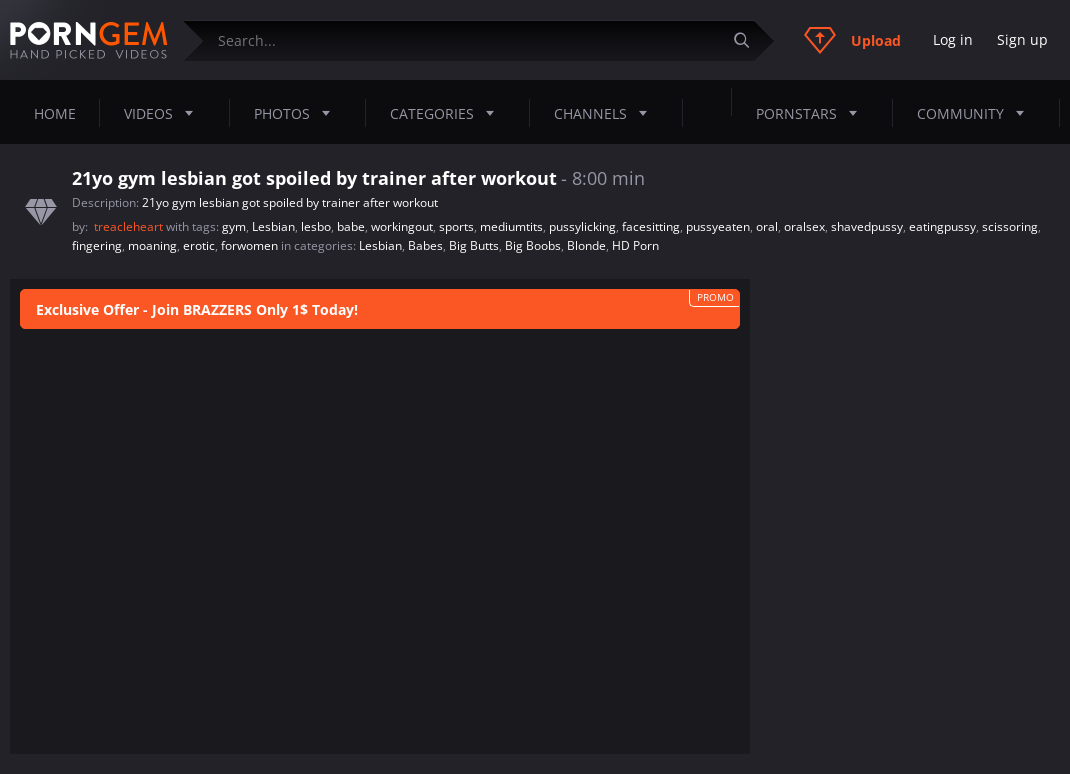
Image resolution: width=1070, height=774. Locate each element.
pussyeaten (718, 226)
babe (351, 226)
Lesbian (273, 226)
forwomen (249, 245)
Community (976, 113)
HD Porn (635, 245)
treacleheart (130, 226)
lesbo (316, 226)
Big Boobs (533, 245)
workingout (402, 226)
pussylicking (582, 226)
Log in (953, 39)
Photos (298, 113)
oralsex (804, 226)
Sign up (1022, 39)
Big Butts (474, 245)
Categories (448, 113)
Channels (606, 113)
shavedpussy (867, 226)
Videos (164, 113)
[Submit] (749, 40)
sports (456, 226)
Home (55, 113)
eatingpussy (942, 226)
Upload (852, 40)
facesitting (651, 226)
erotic (199, 245)
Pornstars (812, 113)
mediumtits (511, 226)
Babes (425, 245)
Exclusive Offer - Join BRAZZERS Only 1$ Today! (197, 309)
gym (234, 226)
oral (767, 226)
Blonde (586, 245)
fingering (97, 245)
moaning (152, 245)
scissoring (1010, 226)
